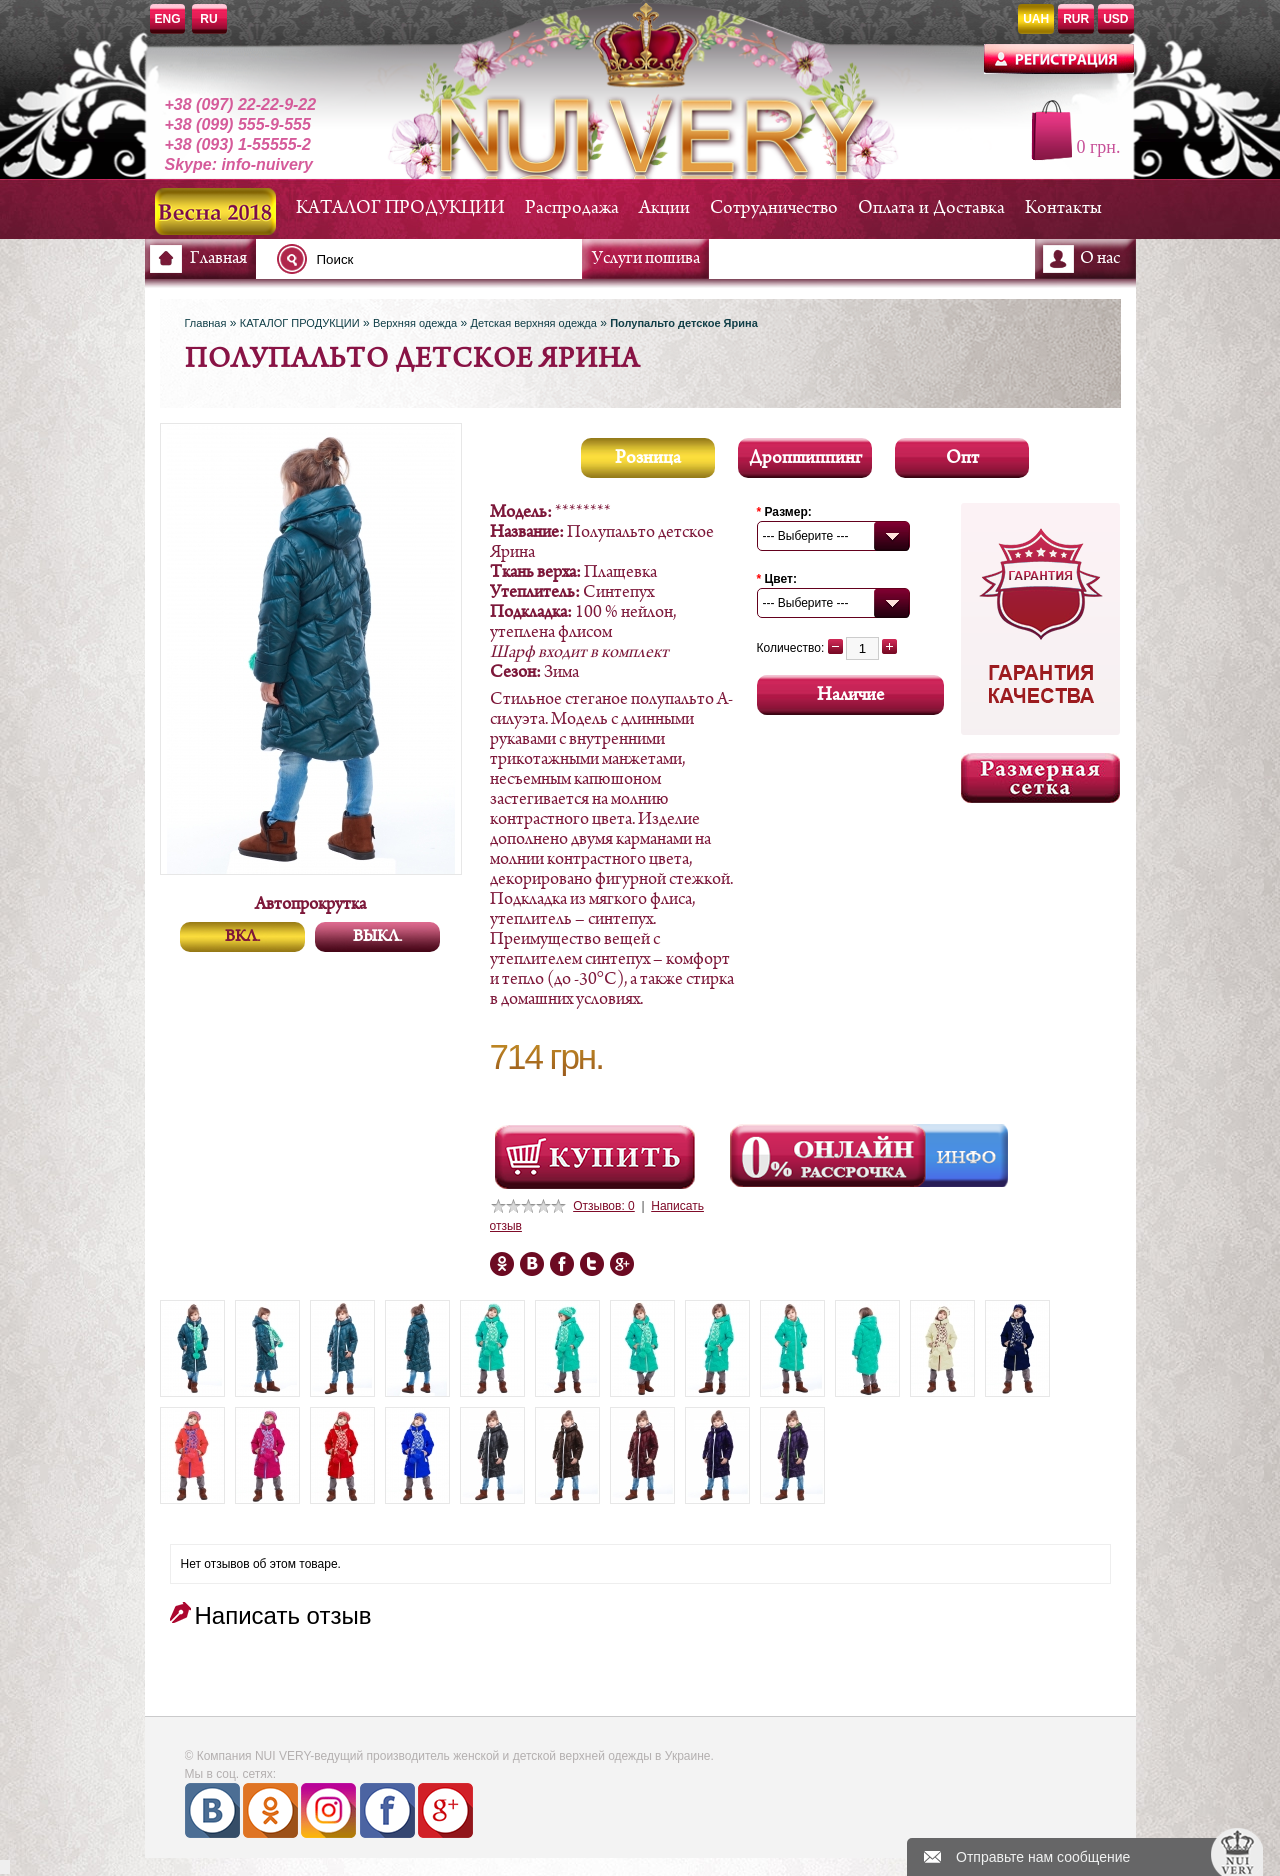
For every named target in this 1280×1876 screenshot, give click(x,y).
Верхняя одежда (415, 323)
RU (208, 19)
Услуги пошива (646, 259)
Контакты (1063, 208)
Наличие (850, 695)
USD (1115, 19)
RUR (1076, 19)
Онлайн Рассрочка (830, 1156)
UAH (1036, 19)
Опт (962, 458)
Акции (664, 208)
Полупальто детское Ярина (684, 323)
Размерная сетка (1040, 778)
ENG (168, 19)
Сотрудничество (774, 208)
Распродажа (572, 208)
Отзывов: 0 (604, 1206)
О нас (1100, 259)
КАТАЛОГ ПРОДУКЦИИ (400, 208)
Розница (648, 458)
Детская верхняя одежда (533, 323)
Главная (218, 259)
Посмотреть (595, 1157)
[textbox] (435, 259)
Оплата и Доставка (931, 208)
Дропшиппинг (805, 458)
